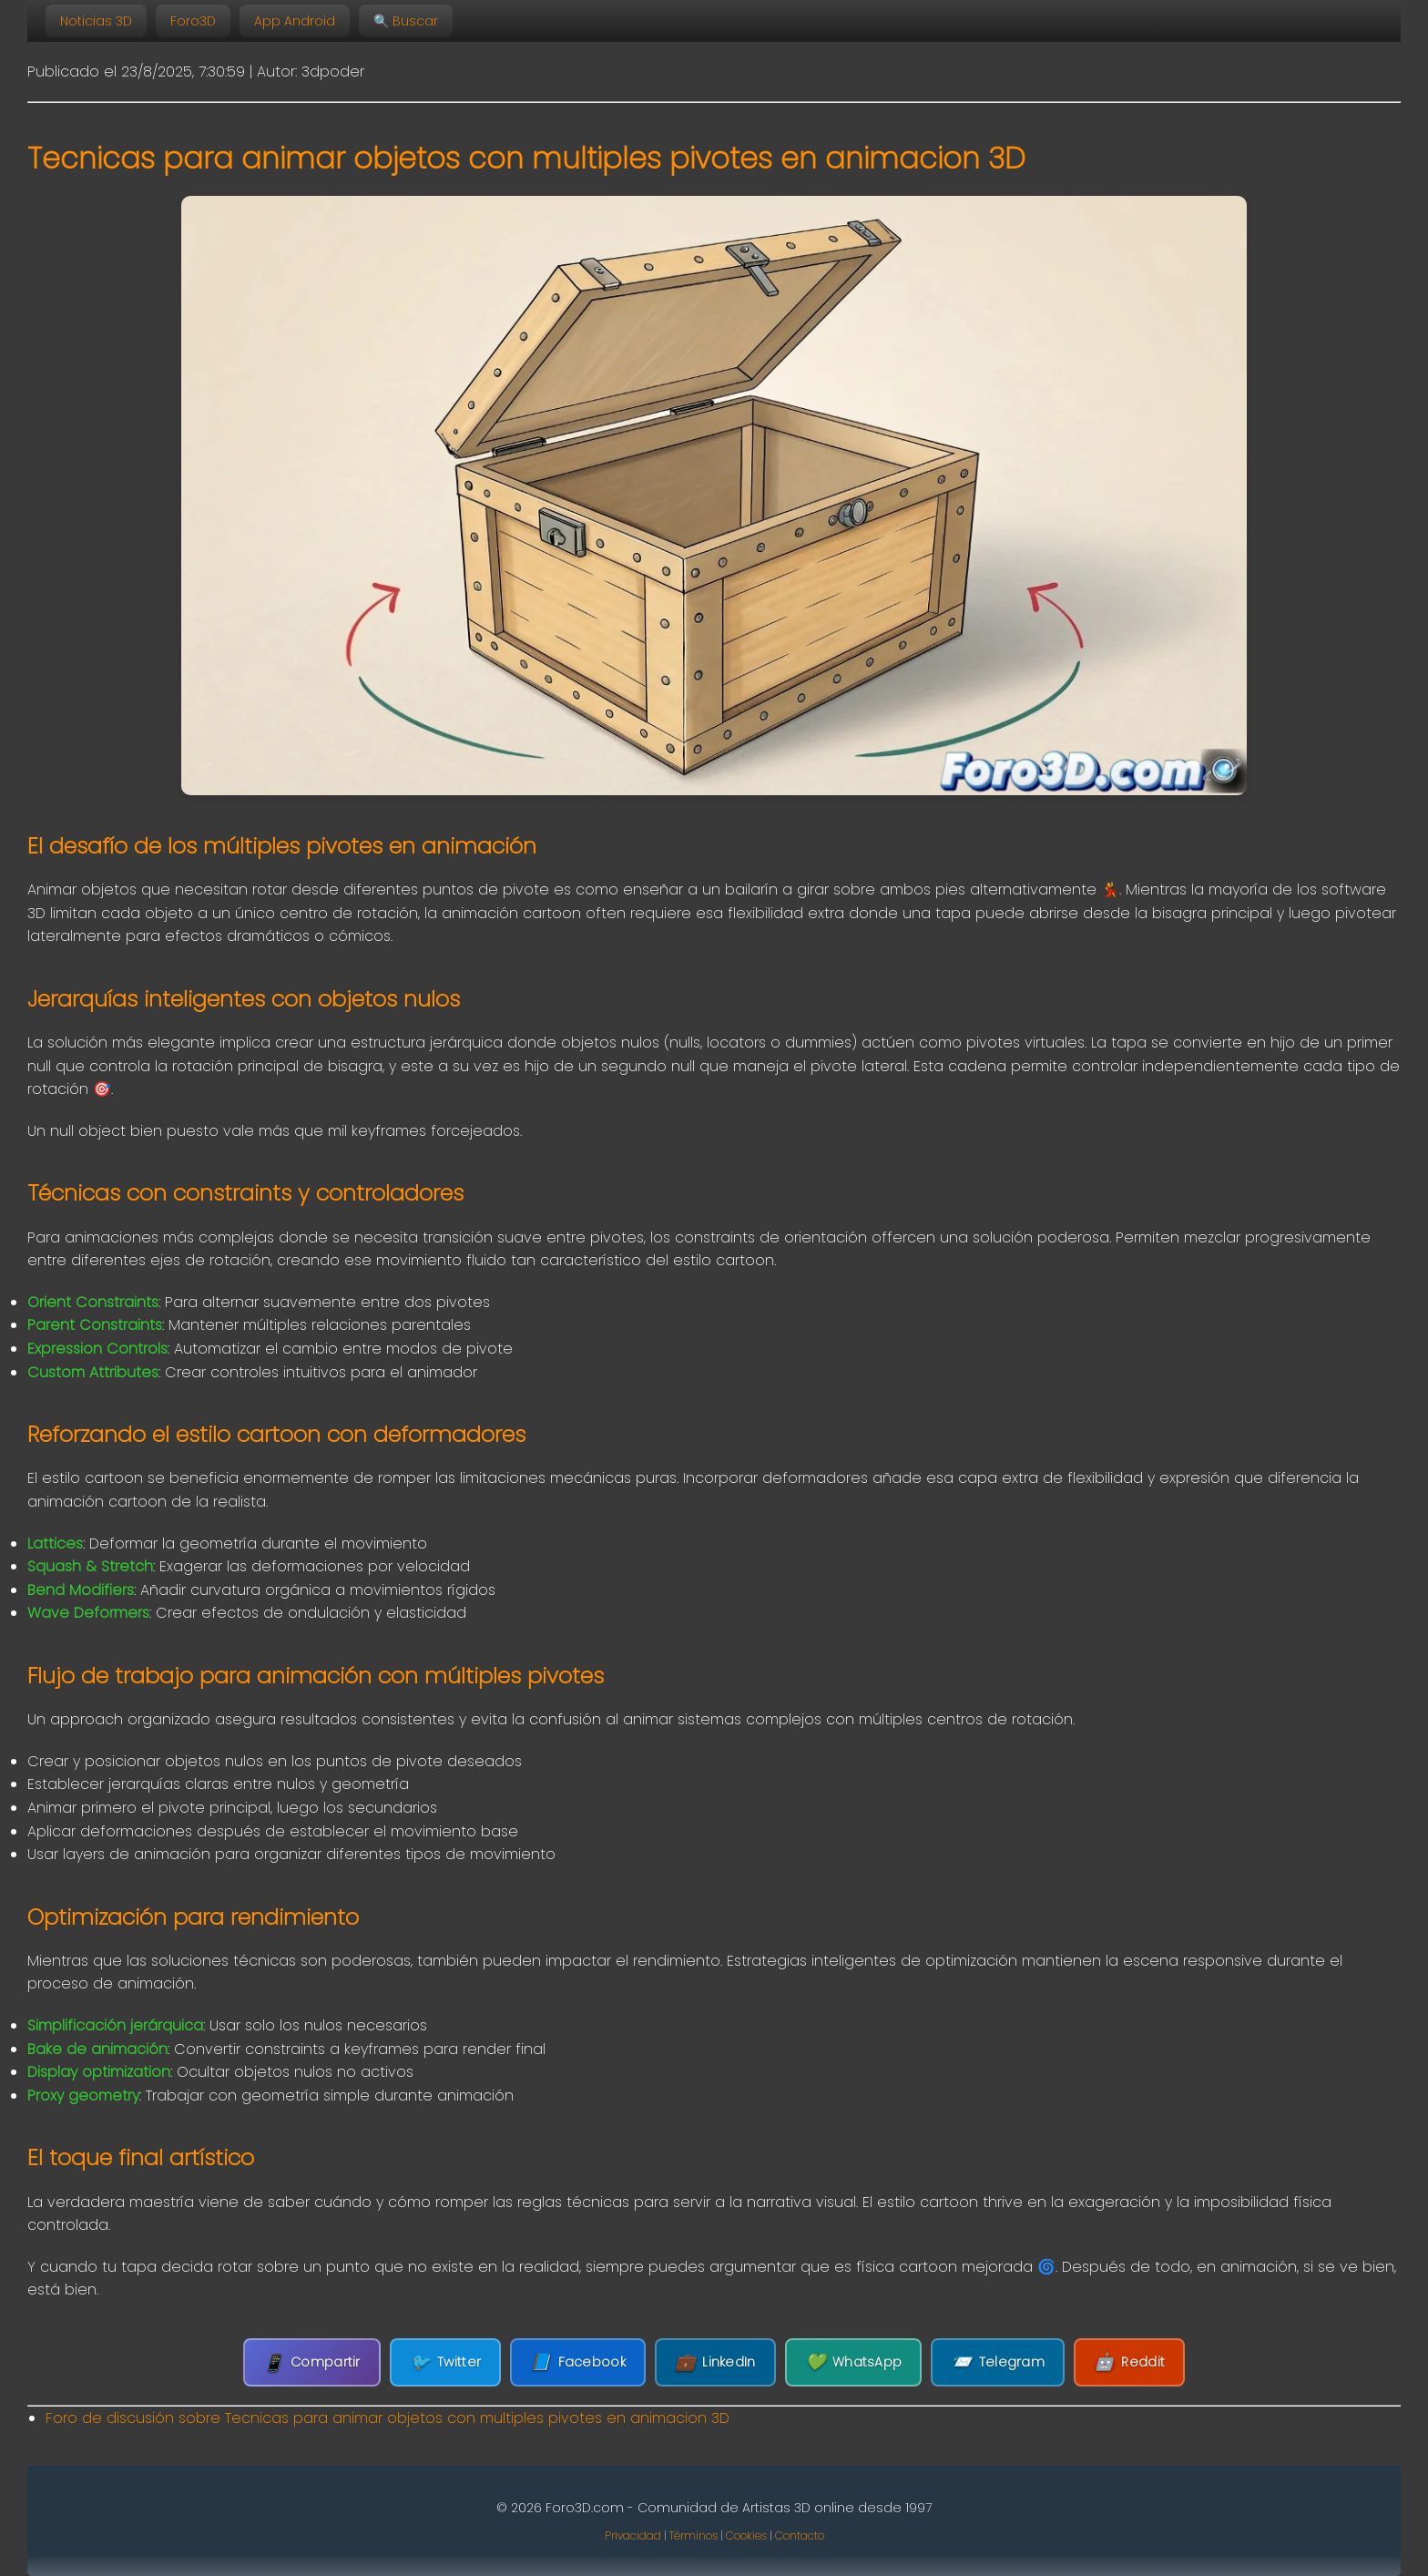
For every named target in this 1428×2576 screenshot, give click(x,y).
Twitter (445, 2362)
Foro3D (193, 21)
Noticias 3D (96, 21)
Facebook (578, 2362)
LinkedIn (715, 2362)
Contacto (799, 2535)
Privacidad (633, 2535)
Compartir (312, 2362)
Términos (693, 2535)
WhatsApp (854, 2362)
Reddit (1129, 2362)
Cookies (746, 2535)
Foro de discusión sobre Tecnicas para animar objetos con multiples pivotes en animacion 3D (387, 2417)
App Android (294, 21)
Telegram (998, 2362)
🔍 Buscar (405, 21)
